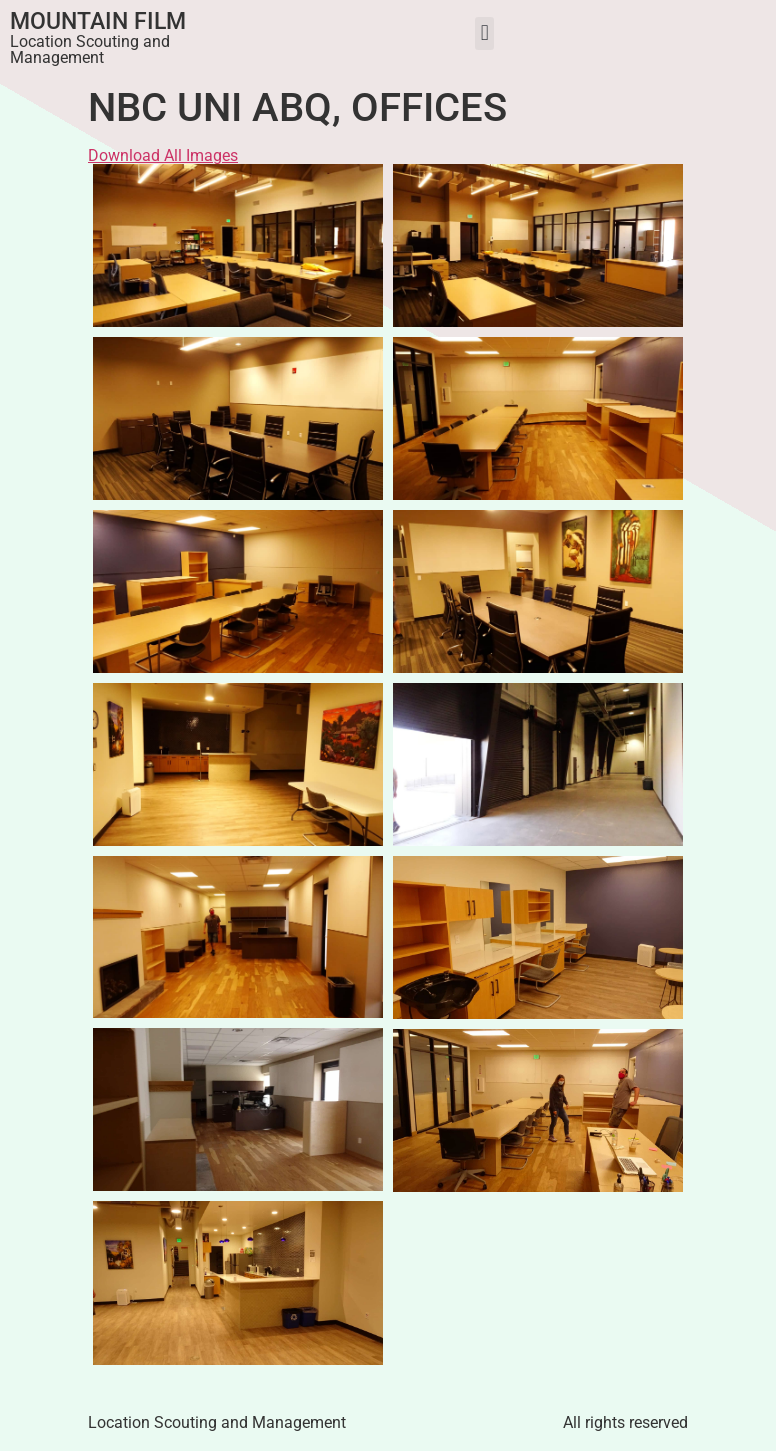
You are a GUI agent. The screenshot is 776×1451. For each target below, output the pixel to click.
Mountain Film (98, 21)
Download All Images (163, 155)
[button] (484, 33)
